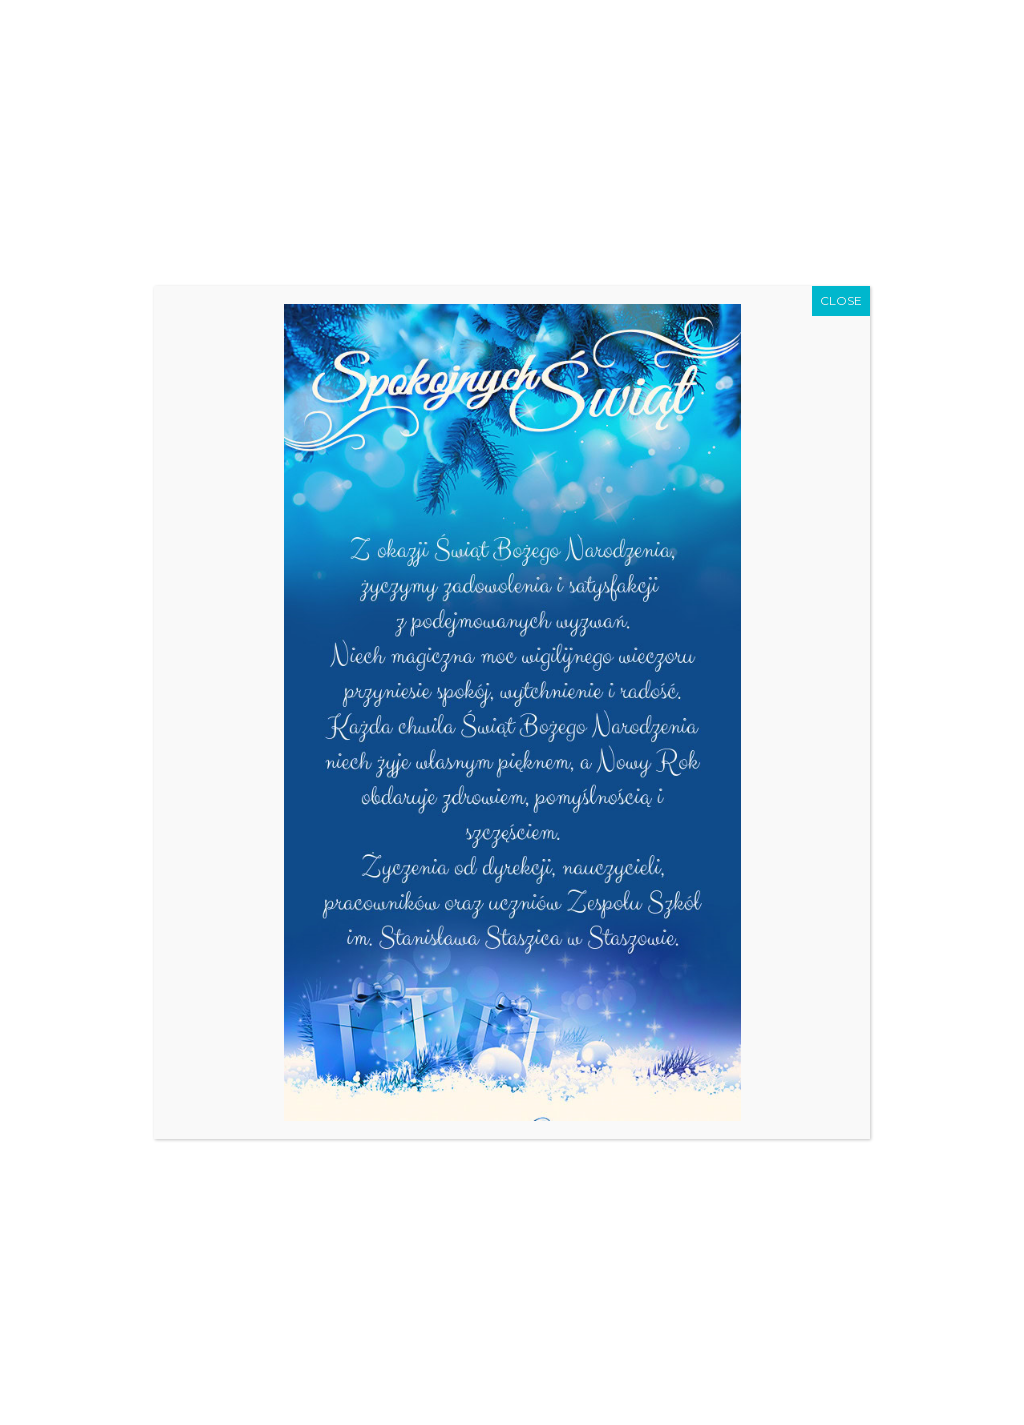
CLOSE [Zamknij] (841, 300)
